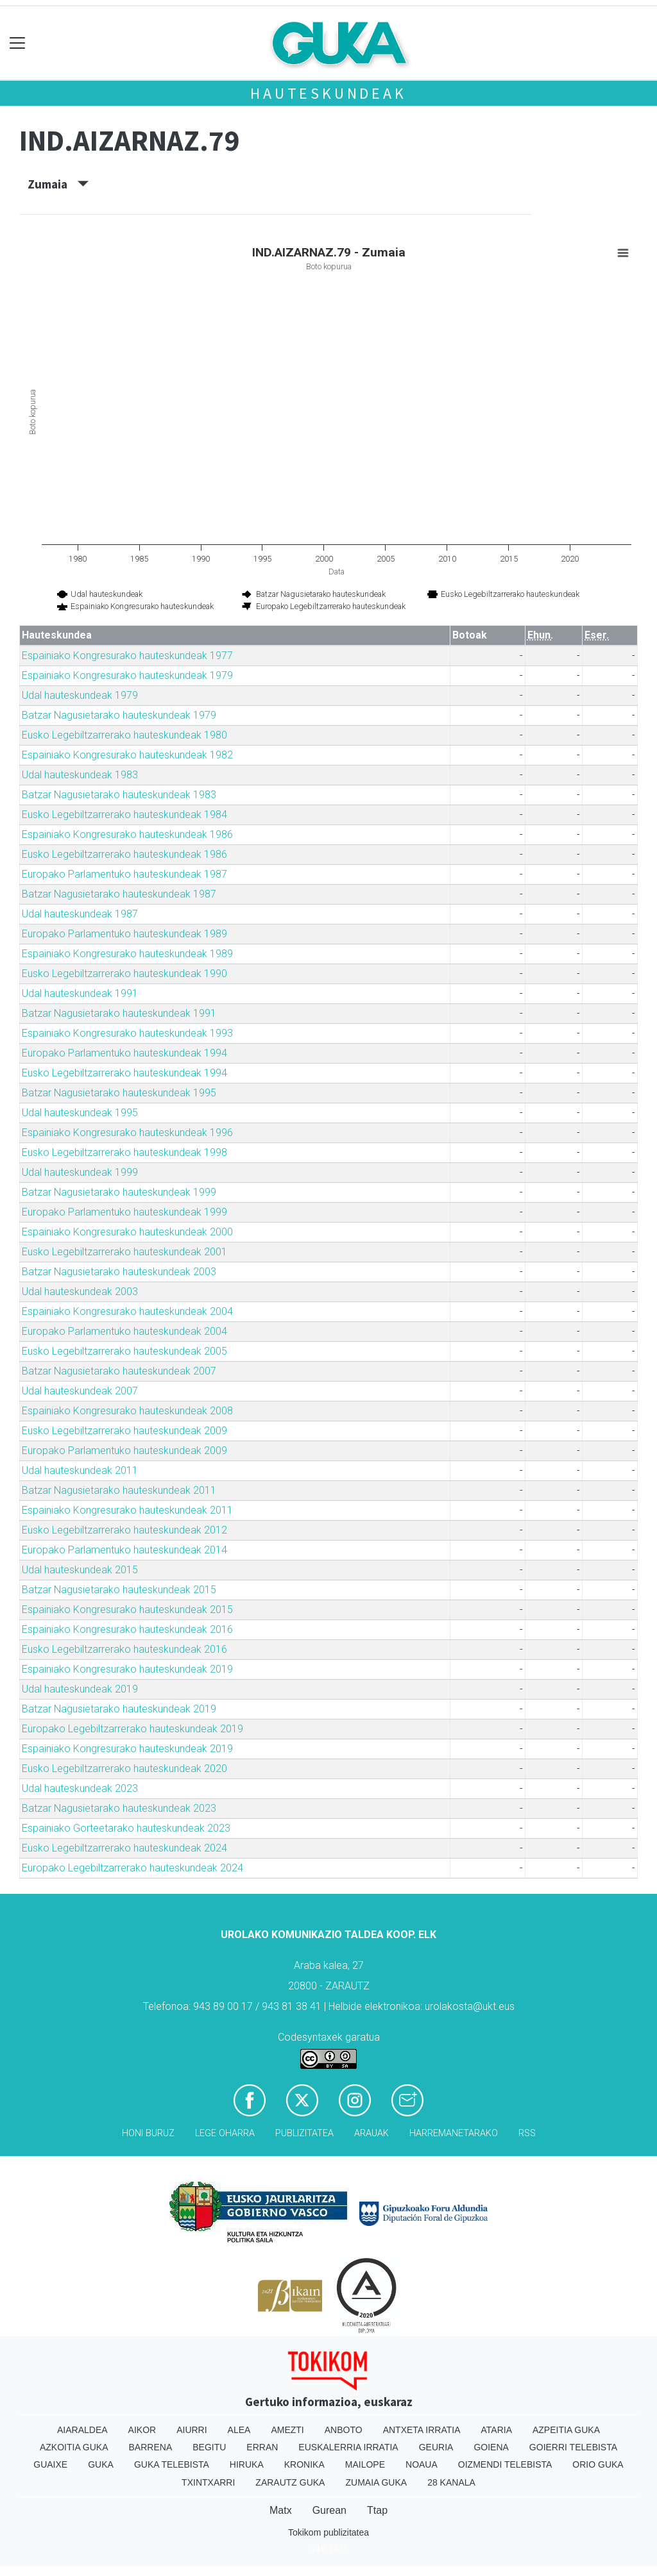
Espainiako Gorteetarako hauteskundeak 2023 (126, 1828)
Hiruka (247, 2464)
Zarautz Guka (290, 2482)
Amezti (287, 2430)
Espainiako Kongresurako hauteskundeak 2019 (127, 1669)
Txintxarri (208, 2482)
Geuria (436, 2447)
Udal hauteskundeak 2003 (80, 1291)
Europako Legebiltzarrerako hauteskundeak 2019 (132, 1729)
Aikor (142, 2430)
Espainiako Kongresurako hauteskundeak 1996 (127, 1132)
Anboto (344, 2430)
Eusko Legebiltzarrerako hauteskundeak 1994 (124, 1073)
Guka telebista (171, 2464)
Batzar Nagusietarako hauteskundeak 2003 (119, 1272)
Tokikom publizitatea (328, 2532)
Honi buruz (148, 2133)
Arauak (371, 2133)
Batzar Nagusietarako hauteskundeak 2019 (119, 1709)
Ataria (496, 2430)
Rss (527, 2133)
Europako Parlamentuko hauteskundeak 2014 (124, 1550)
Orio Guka (597, 2464)
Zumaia (58, 184)
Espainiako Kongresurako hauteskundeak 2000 (127, 1232)
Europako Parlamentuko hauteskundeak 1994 (124, 1053)
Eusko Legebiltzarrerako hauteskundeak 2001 (124, 1252)
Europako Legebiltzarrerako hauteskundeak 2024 (132, 1868)
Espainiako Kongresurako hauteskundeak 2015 (127, 1609)
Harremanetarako (453, 2133)
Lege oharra (225, 2133)
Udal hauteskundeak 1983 (80, 775)
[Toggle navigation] (17, 43)
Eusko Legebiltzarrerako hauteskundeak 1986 (124, 854)
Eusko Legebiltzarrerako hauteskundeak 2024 (124, 1848)
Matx (280, 2510)
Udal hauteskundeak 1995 (80, 1113)
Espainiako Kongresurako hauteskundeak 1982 (127, 755)
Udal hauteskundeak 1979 (80, 695)
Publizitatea (304, 2133)
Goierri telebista (573, 2447)
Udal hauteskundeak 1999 (80, 1172)
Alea (239, 2430)
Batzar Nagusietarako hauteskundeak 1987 (119, 894)
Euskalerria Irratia (348, 2447)
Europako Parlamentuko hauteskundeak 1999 (124, 1212)
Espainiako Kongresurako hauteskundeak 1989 (127, 954)
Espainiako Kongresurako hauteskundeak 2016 (127, 1629)
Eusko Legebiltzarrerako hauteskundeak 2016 (124, 1649)
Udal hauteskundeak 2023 (80, 1788)
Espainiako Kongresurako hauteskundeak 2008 (127, 1411)
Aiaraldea (82, 2430)
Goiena (491, 2447)
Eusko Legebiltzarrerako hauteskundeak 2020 (124, 1768)
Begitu (209, 2447)
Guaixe (50, 2464)
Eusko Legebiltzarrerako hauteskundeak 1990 (124, 973)
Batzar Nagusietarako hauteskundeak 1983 (119, 795)
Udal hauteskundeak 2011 (80, 1470)
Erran (262, 2447)
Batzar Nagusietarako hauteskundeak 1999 (119, 1192)
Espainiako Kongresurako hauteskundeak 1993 (127, 1033)
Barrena (151, 2447)
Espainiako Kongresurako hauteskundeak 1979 (127, 675)
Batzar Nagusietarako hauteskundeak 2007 (119, 1371)
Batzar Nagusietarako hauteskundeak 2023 (119, 1808)
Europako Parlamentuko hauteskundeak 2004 (124, 1331)
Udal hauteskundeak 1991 (80, 993)
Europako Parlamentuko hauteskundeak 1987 (124, 874)
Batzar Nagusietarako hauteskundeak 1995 (119, 1093)
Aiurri (191, 2430)
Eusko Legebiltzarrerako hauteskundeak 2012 (124, 1530)
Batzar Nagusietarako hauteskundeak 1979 (119, 715)
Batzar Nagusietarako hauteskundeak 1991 (119, 1013)
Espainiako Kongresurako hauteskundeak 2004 (127, 1311)
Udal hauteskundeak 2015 (80, 1570)
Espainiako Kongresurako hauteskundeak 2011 (127, 1510)
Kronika (304, 2464)
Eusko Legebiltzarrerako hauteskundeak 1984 (124, 814)
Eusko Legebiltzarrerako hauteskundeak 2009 (124, 1431)
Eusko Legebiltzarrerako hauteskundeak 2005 (124, 1351)
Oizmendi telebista (505, 2464)
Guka (101, 2464)
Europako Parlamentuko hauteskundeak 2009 (124, 1450)
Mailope (365, 2464)
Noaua (421, 2464)
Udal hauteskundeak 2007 (80, 1391)
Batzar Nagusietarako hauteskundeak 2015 (119, 1590)
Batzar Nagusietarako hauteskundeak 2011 (119, 1490)
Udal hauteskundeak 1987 (80, 914)
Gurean (329, 2510)
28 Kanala (451, 2482)
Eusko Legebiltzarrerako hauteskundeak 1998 (124, 1152)
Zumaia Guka (376, 2482)
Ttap (377, 2510)
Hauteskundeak (328, 93)
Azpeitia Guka (566, 2430)
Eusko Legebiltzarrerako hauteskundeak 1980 (124, 735)
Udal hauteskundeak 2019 (80, 1689)
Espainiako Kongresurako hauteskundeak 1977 (127, 655)
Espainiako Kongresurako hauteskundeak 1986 (127, 834)
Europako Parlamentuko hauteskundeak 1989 (124, 934)
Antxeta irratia (422, 2430)
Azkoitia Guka (74, 2447)
